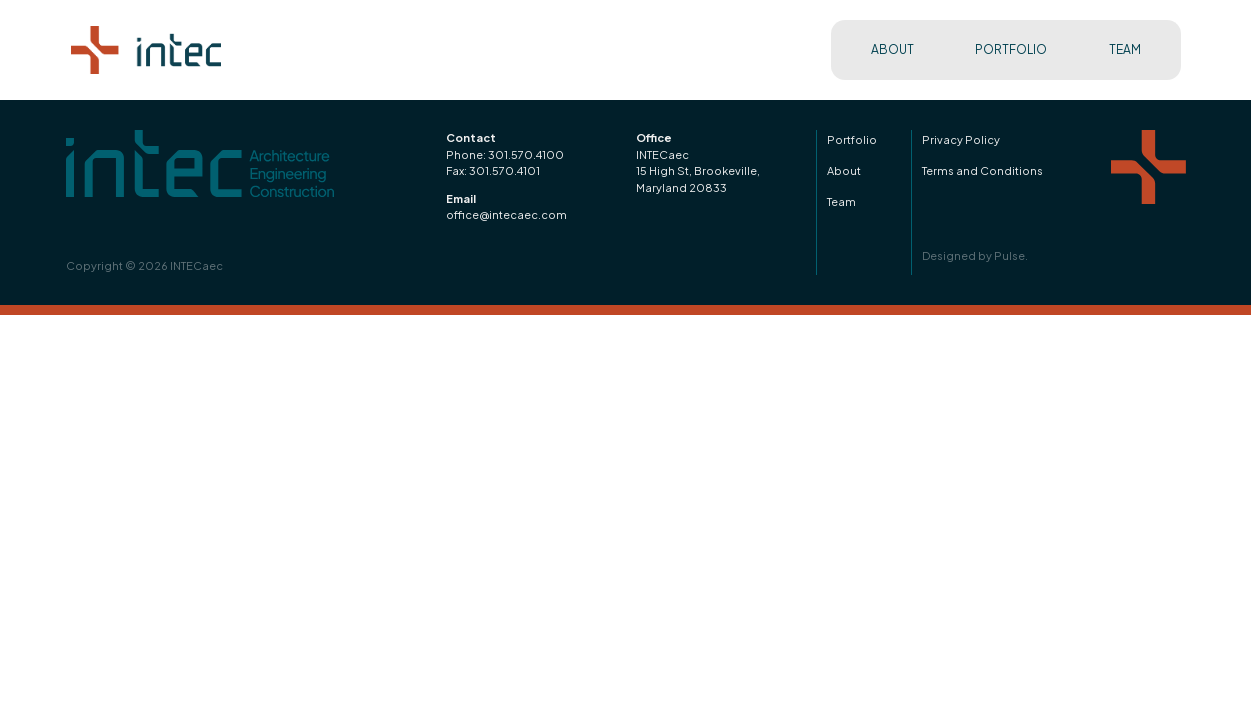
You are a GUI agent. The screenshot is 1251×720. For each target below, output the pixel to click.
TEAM (1125, 49)
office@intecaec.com (506, 214)
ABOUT (892, 49)
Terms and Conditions (982, 170)
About (844, 170)
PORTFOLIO (1011, 49)
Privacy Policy (961, 139)
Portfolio (852, 139)
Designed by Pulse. (975, 255)
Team (841, 201)
